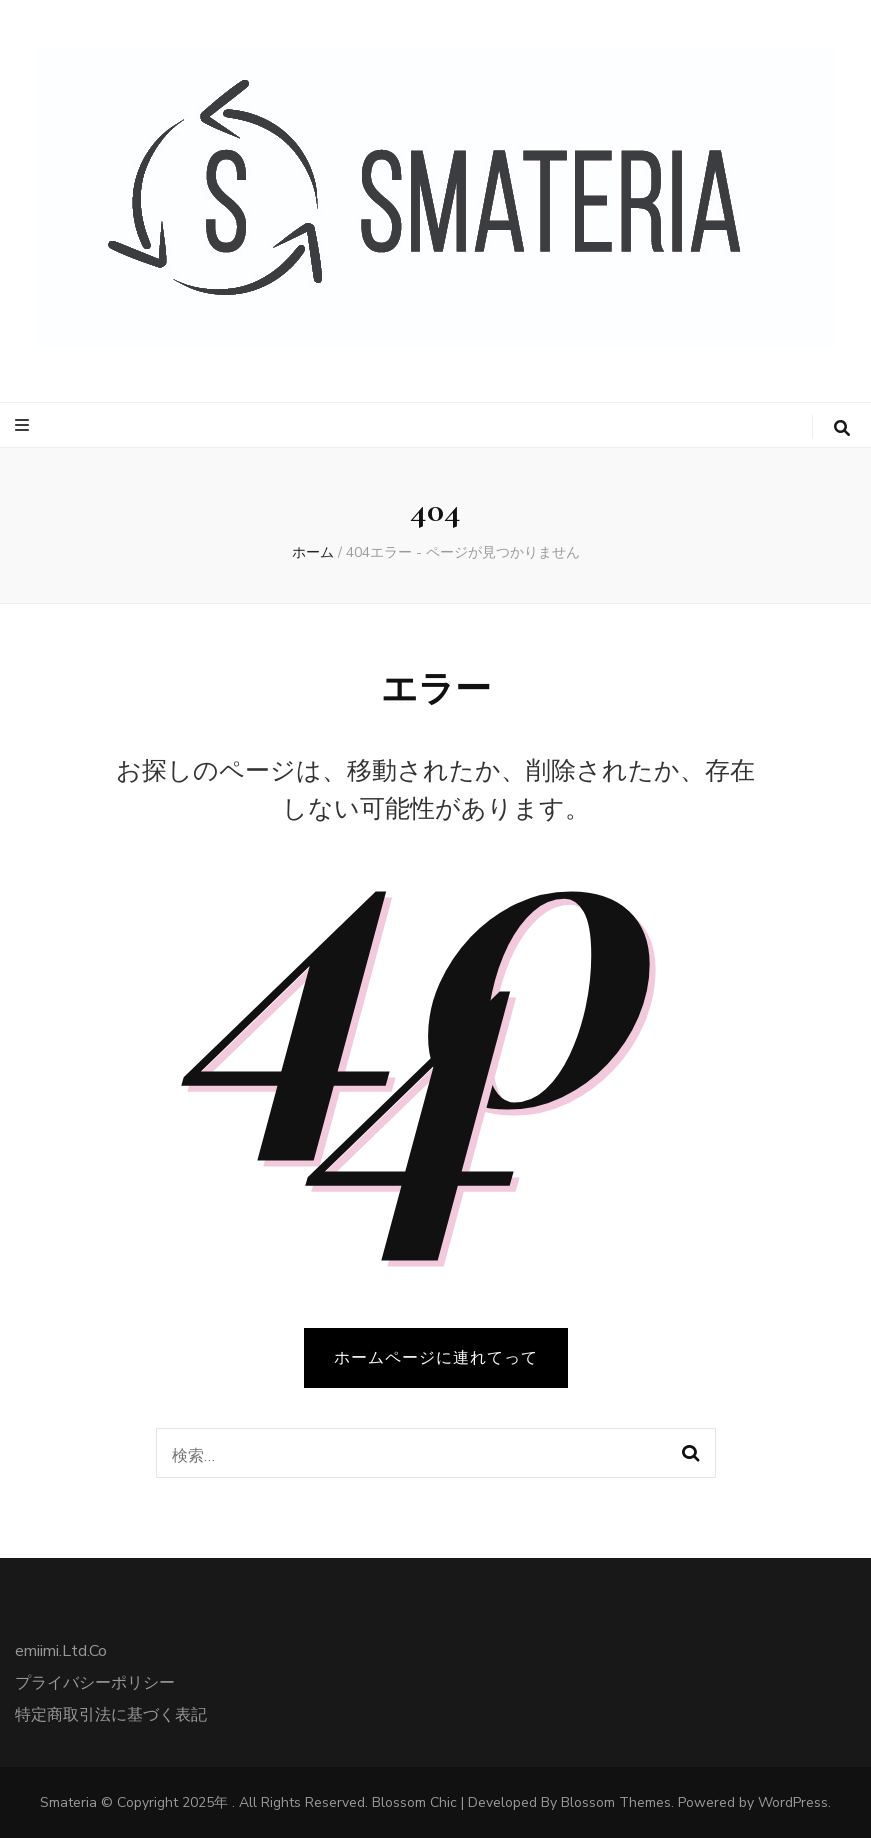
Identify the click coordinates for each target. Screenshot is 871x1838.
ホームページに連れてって (436, 1358)
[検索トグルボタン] (842, 428)
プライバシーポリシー (95, 1683)
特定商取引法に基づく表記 (111, 1715)
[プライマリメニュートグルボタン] (24, 425)
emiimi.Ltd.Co (61, 1651)
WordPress (793, 1802)
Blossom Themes (616, 1802)
